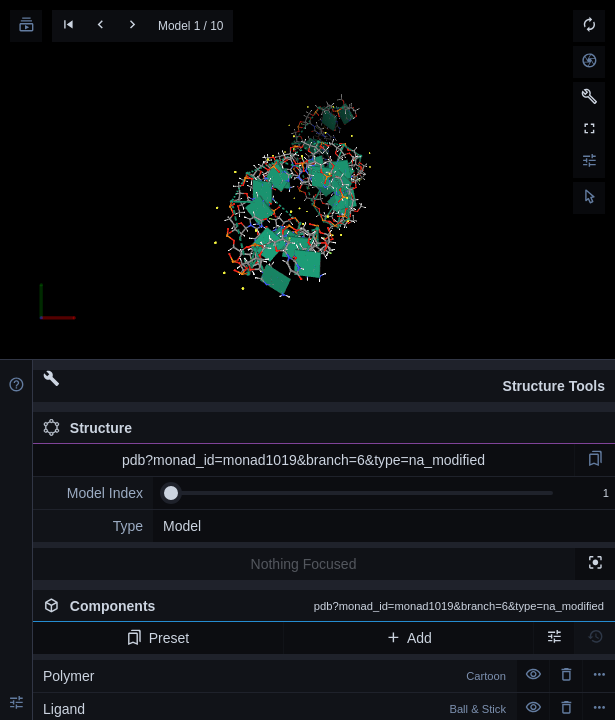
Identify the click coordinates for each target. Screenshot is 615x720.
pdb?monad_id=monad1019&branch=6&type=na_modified (303, 460)
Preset (157, 638)
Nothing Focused (304, 564)
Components (323, 606)
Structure (87, 428)
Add (408, 638)
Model (182, 526)
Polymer (274, 676)
